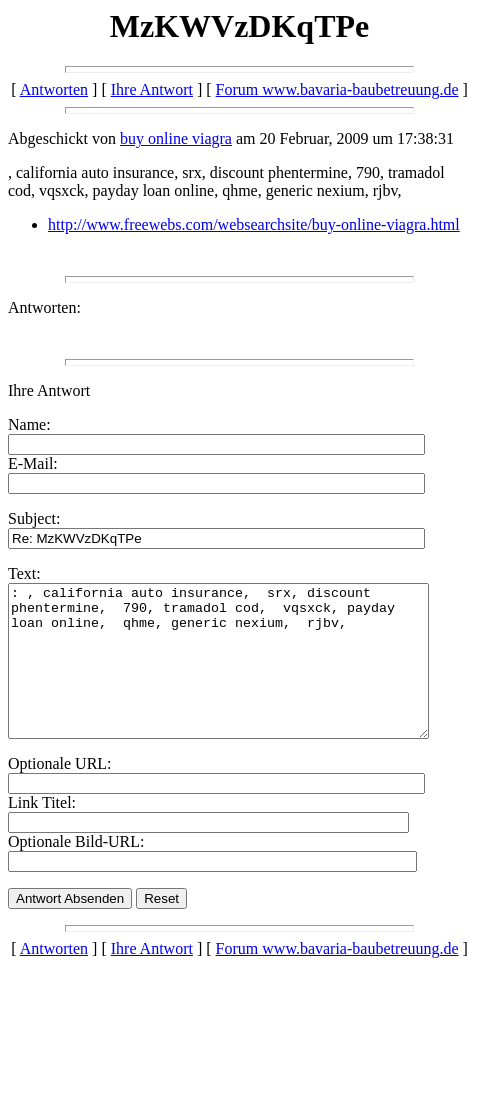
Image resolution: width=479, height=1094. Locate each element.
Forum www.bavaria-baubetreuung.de (337, 89)
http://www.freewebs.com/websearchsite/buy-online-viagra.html (254, 224)
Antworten (54, 89)
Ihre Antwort (152, 89)
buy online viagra (176, 138)
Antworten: (44, 307)
